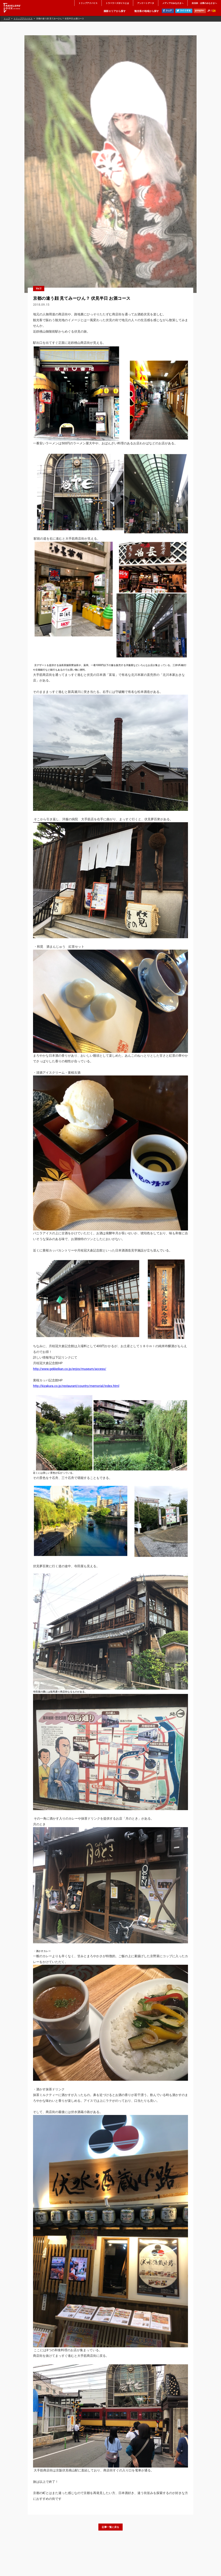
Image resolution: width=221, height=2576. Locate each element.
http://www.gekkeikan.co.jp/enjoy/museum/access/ (69, 1369)
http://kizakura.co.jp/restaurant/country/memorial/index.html (76, 1386)
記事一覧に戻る (110, 2527)
